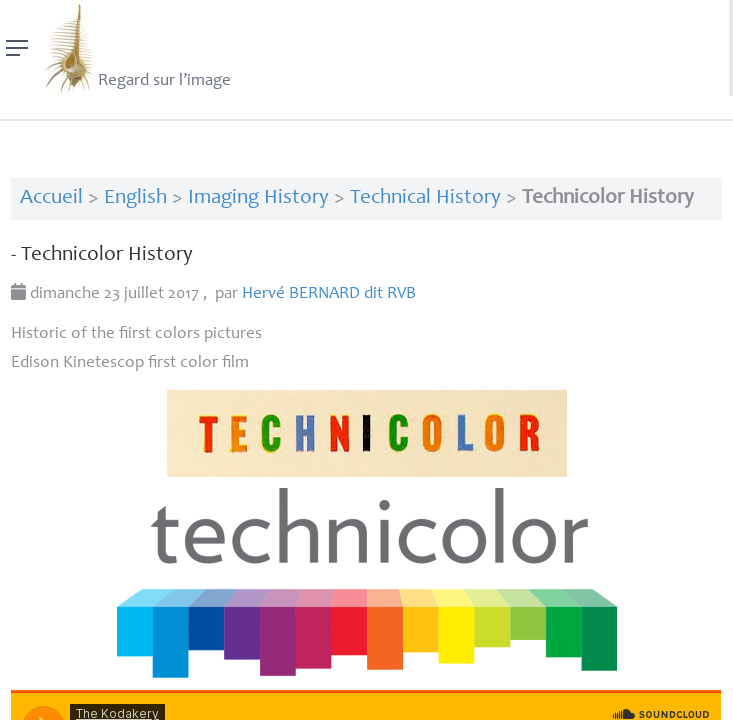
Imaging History (258, 198)
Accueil (51, 198)
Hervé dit (329, 294)
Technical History (425, 198)
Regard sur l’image (135, 48)
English (135, 198)
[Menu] (17, 48)
